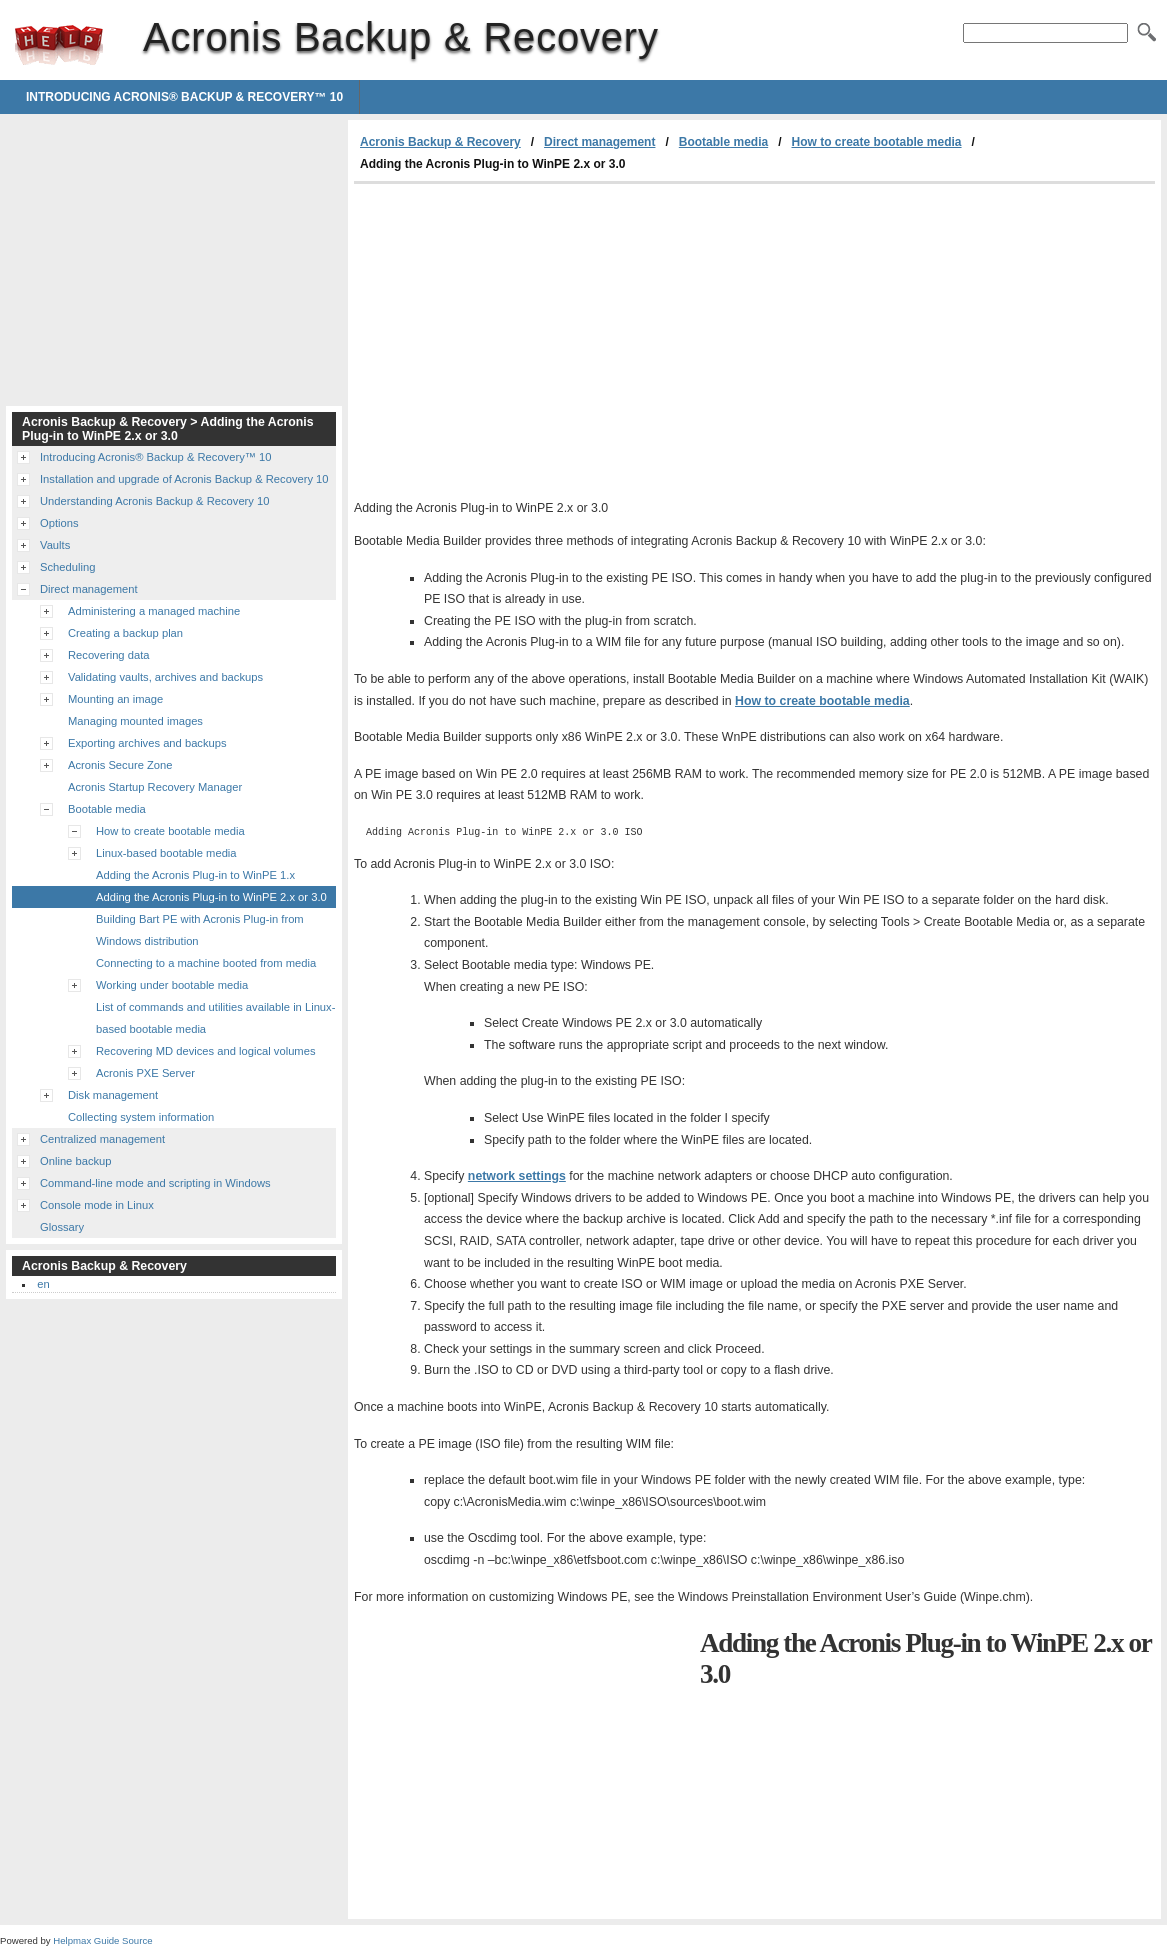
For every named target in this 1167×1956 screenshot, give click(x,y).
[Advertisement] (522, 334)
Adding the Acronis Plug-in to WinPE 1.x (195, 875)
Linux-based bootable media (166, 853)
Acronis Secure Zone (120, 765)
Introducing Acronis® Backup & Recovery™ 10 (184, 97)
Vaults (55, 545)
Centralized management (102, 1139)
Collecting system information (141, 1117)
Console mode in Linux (97, 1205)
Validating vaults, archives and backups (165, 677)
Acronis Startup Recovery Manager (155, 787)
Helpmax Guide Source (102, 1940)
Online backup (76, 1161)
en (43, 1284)
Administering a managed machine (154, 611)
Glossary (62, 1227)
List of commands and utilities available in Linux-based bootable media (215, 1018)
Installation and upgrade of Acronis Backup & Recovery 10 (184, 479)
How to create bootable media (877, 142)
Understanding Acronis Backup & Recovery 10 (154, 501)
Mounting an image (115, 699)
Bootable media (723, 142)
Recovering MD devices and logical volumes (206, 1051)
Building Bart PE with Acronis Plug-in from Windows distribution (200, 930)
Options (59, 523)
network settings (517, 1176)
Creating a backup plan (125, 633)
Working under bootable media (172, 985)
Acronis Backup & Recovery (59, 45)
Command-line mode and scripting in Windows (155, 1183)
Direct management (599, 142)
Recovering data (108, 655)
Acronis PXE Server (145, 1073)
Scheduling (67, 567)
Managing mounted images (135, 721)
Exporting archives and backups (147, 743)
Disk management (113, 1095)
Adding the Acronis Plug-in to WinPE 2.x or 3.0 (211, 897)
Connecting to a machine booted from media (206, 963)
